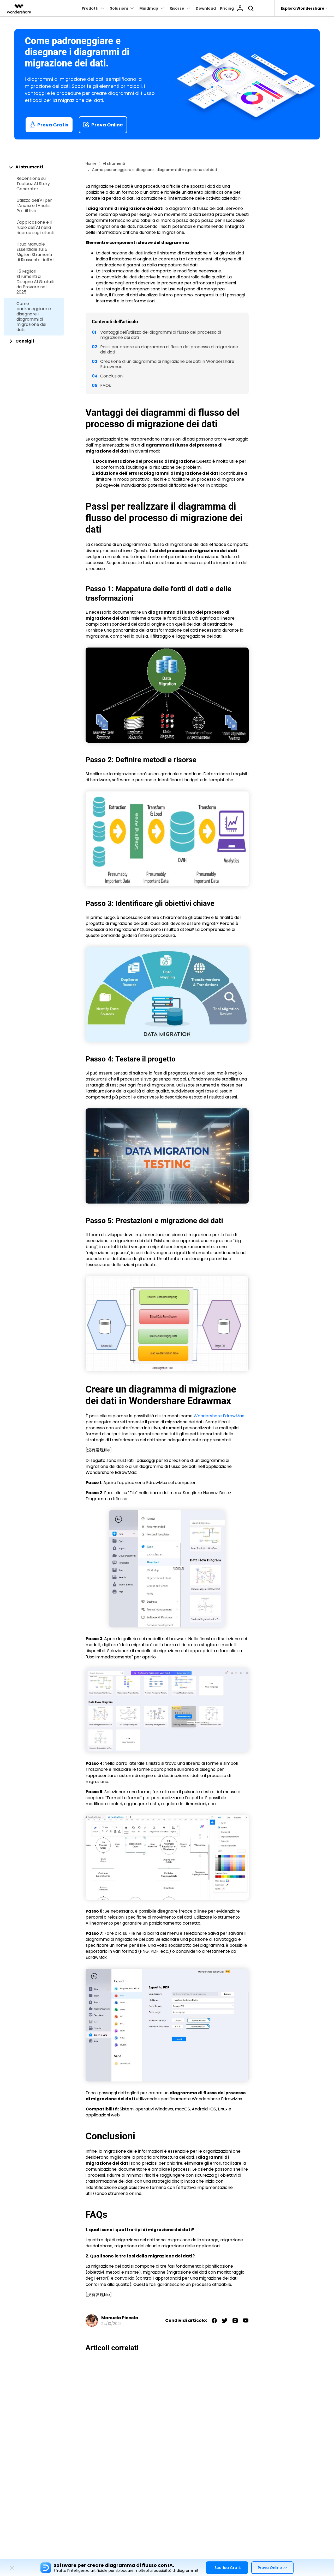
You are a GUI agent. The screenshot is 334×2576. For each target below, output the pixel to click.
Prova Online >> (272, 2567)
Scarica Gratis (228, 2567)
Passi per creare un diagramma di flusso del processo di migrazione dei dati (169, 349)
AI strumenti (114, 163)
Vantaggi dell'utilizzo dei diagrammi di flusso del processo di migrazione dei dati (160, 334)
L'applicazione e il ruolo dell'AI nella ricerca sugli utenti (35, 227)
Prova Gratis (49, 124)
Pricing (227, 8)
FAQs (105, 385)
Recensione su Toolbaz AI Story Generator (33, 184)
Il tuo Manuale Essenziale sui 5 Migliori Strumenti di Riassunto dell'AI (34, 252)
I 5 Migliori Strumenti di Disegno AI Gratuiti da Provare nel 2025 (35, 282)
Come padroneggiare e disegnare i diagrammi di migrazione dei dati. (33, 316)
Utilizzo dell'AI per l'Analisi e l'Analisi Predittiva (34, 205)
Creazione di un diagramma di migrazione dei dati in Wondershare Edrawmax (167, 364)
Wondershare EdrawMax (219, 1416)
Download (206, 8)
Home (91, 163)
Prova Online (103, 124)
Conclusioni (111, 376)
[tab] (34, 167)
